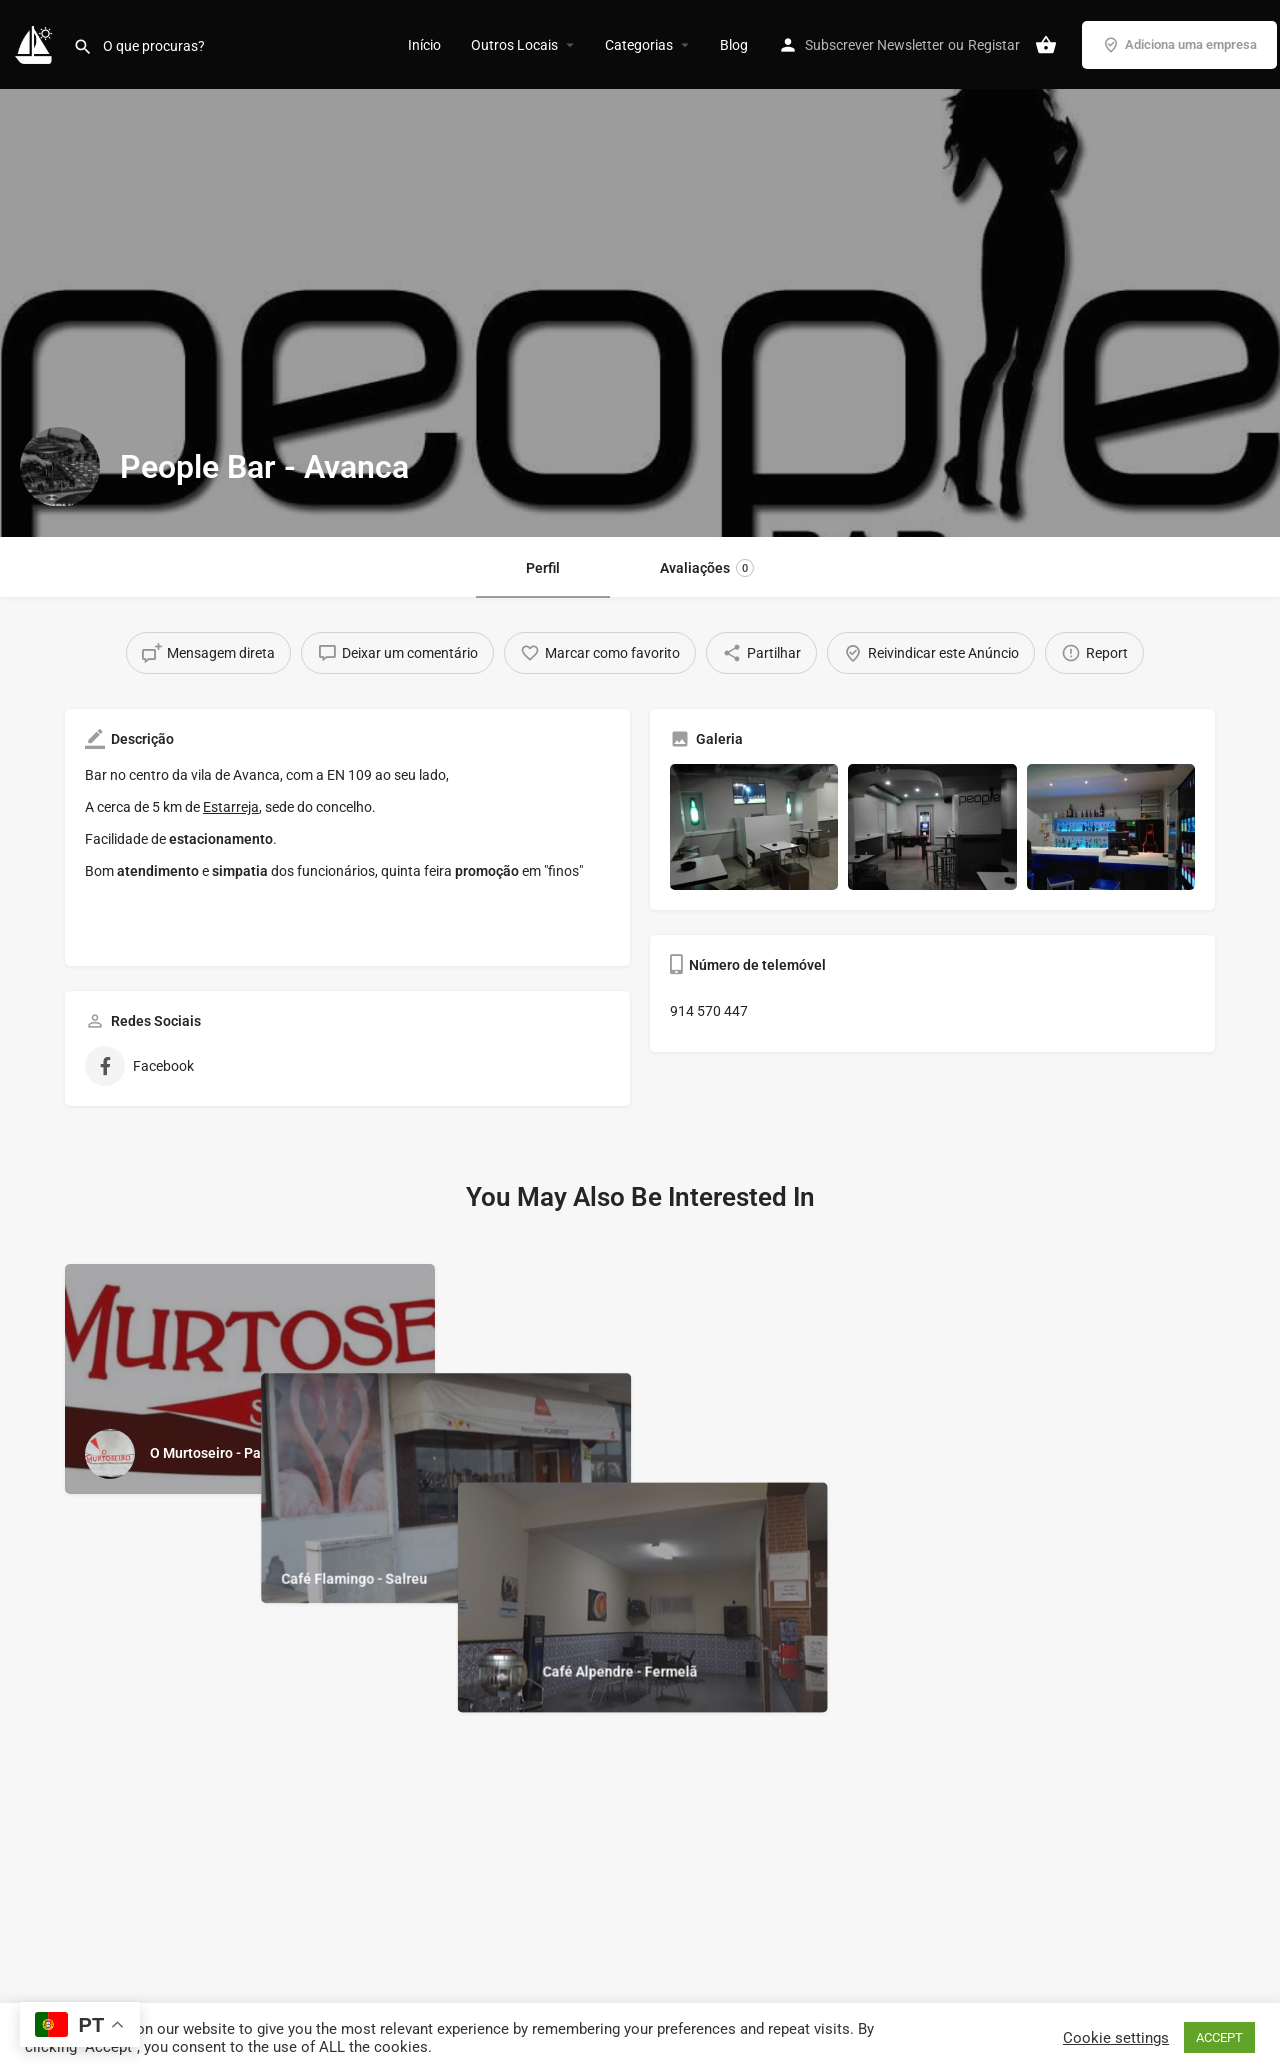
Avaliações (707, 568)
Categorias (639, 45)
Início (424, 45)
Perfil (543, 568)
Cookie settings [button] (1116, 2038)
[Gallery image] (754, 827)
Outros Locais (514, 45)
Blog (734, 45)
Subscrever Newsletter (874, 45)
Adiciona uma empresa (1179, 45)
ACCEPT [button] (1219, 2037)
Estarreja (231, 807)
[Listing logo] (60, 467)
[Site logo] (36, 43)
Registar (994, 45)
